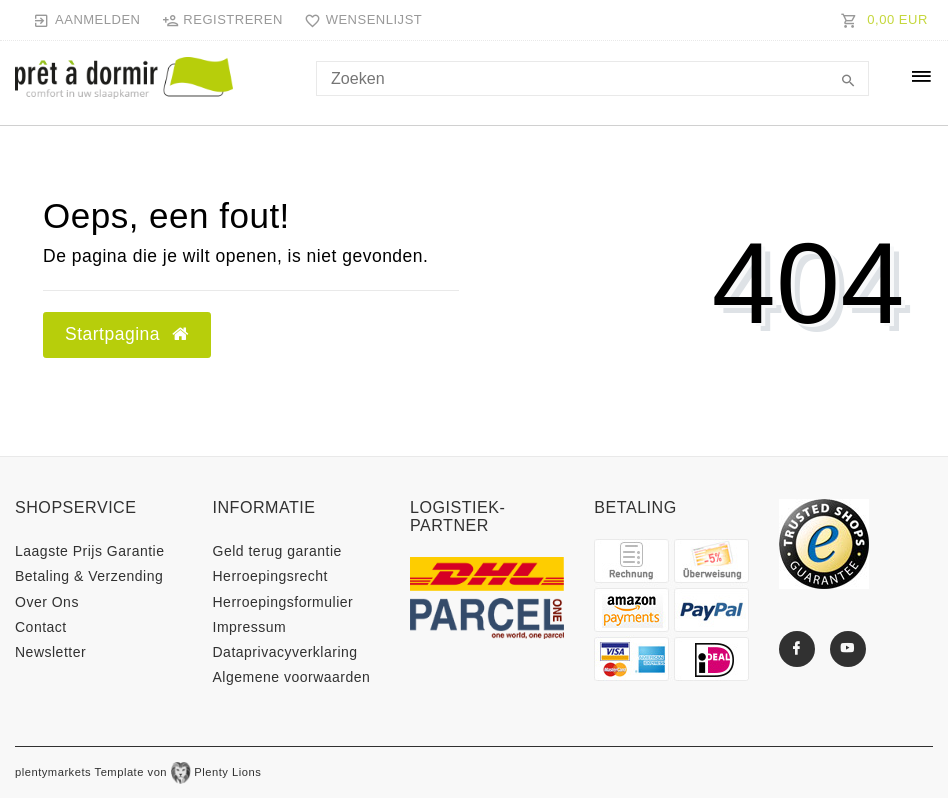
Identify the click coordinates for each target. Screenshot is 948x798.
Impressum (250, 627)
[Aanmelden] (87, 20)
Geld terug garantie (277, 551)
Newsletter (50, 652)
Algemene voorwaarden (292, 677)
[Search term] (592, 78)
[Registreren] (222, 20)
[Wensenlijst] (359, 20)
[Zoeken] (849, 82)
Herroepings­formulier (283, 602)
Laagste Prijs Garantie (90, 551)
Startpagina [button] (127, 334)
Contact (41, 627)
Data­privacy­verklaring (285, 652)
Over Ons (47, 602)
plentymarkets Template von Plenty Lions (138, 772)
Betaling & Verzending (89, 576)
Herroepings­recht (270, 576)
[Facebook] (797, 649)
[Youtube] (848, 649)
